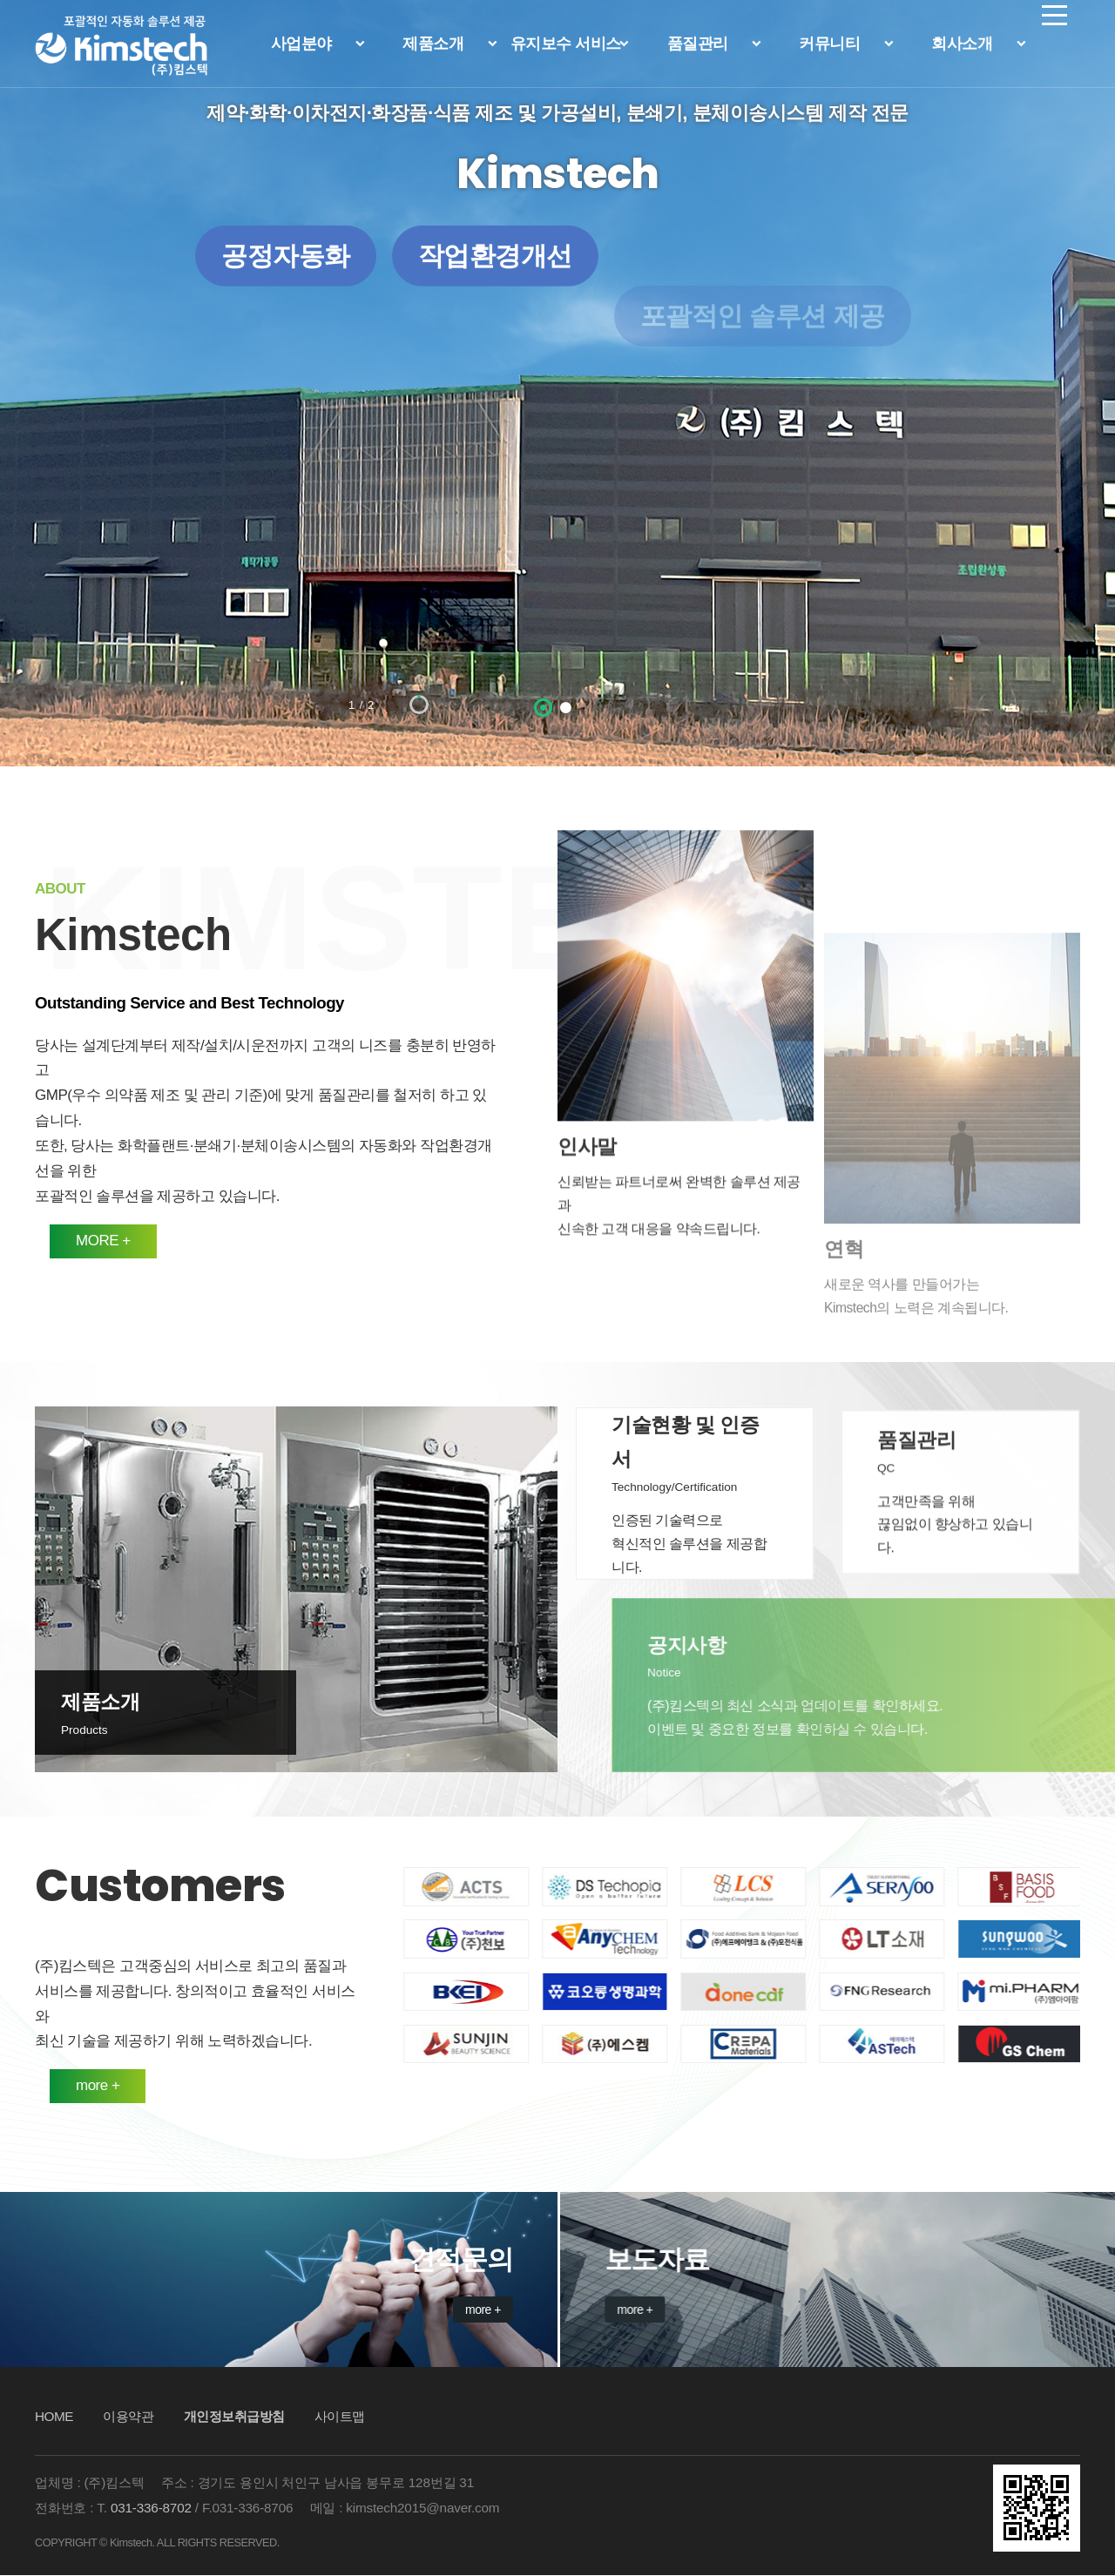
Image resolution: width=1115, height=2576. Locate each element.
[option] (557, 383)
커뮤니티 (829, 43)
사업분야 (301, 43)
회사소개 (961, 43)
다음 (129, 696)
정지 (95, 696)
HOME (54, 2417)
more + (49, 2085)
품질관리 (697, 43)
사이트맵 (339, 2417)
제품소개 (432, 43)
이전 (61, 696)
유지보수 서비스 (565, 43)
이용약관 (128, 2417)
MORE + (55, 1240)
